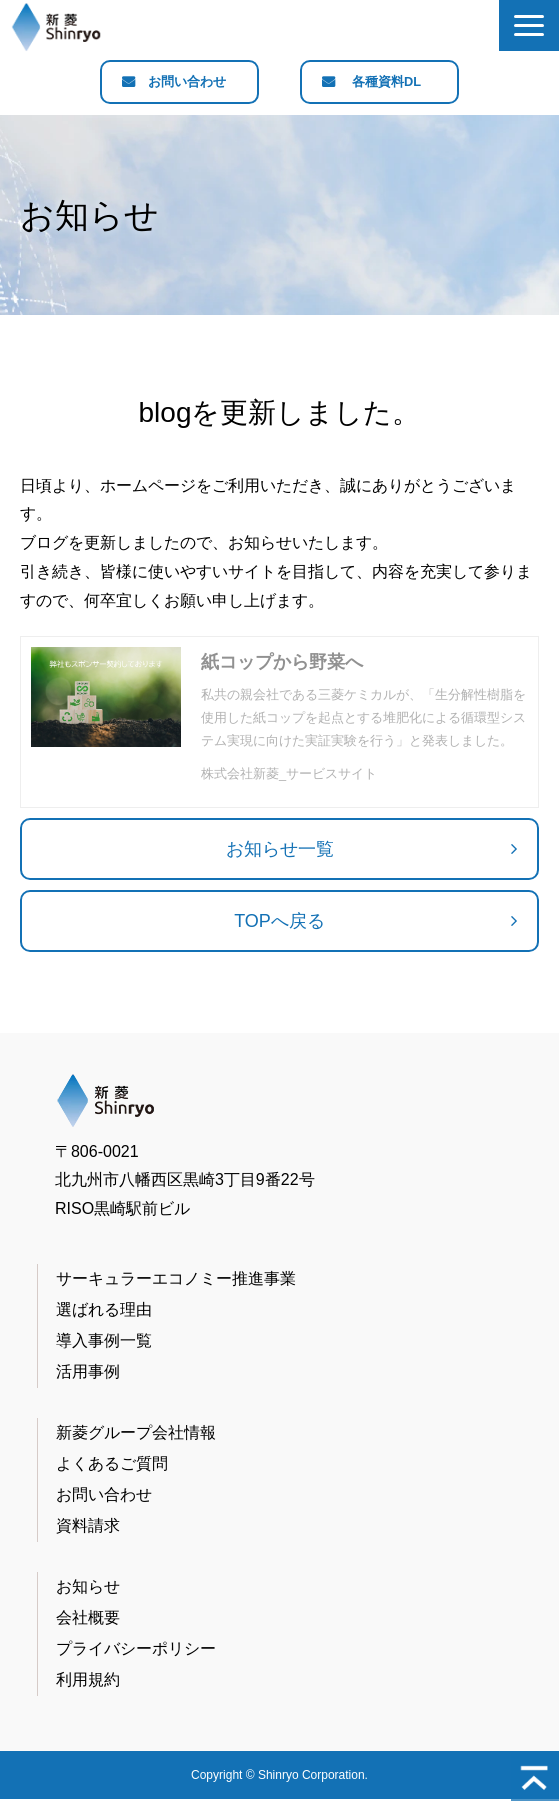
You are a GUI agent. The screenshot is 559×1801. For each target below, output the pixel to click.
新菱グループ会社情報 (136, 1433)
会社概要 (88, 1618)
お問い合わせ (187, 83)
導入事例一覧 (104, 1341)
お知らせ (88, 1587)
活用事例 (88, 1372)
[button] (529, 25)
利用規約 (88, 1680)
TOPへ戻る (279, 922)
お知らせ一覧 (280, 850)
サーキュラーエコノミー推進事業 (176, 1279)
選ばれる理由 (104, 1310)
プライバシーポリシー (136, 1649)
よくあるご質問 (112, 1464)
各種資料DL (386, 83)
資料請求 (88, 1526)
